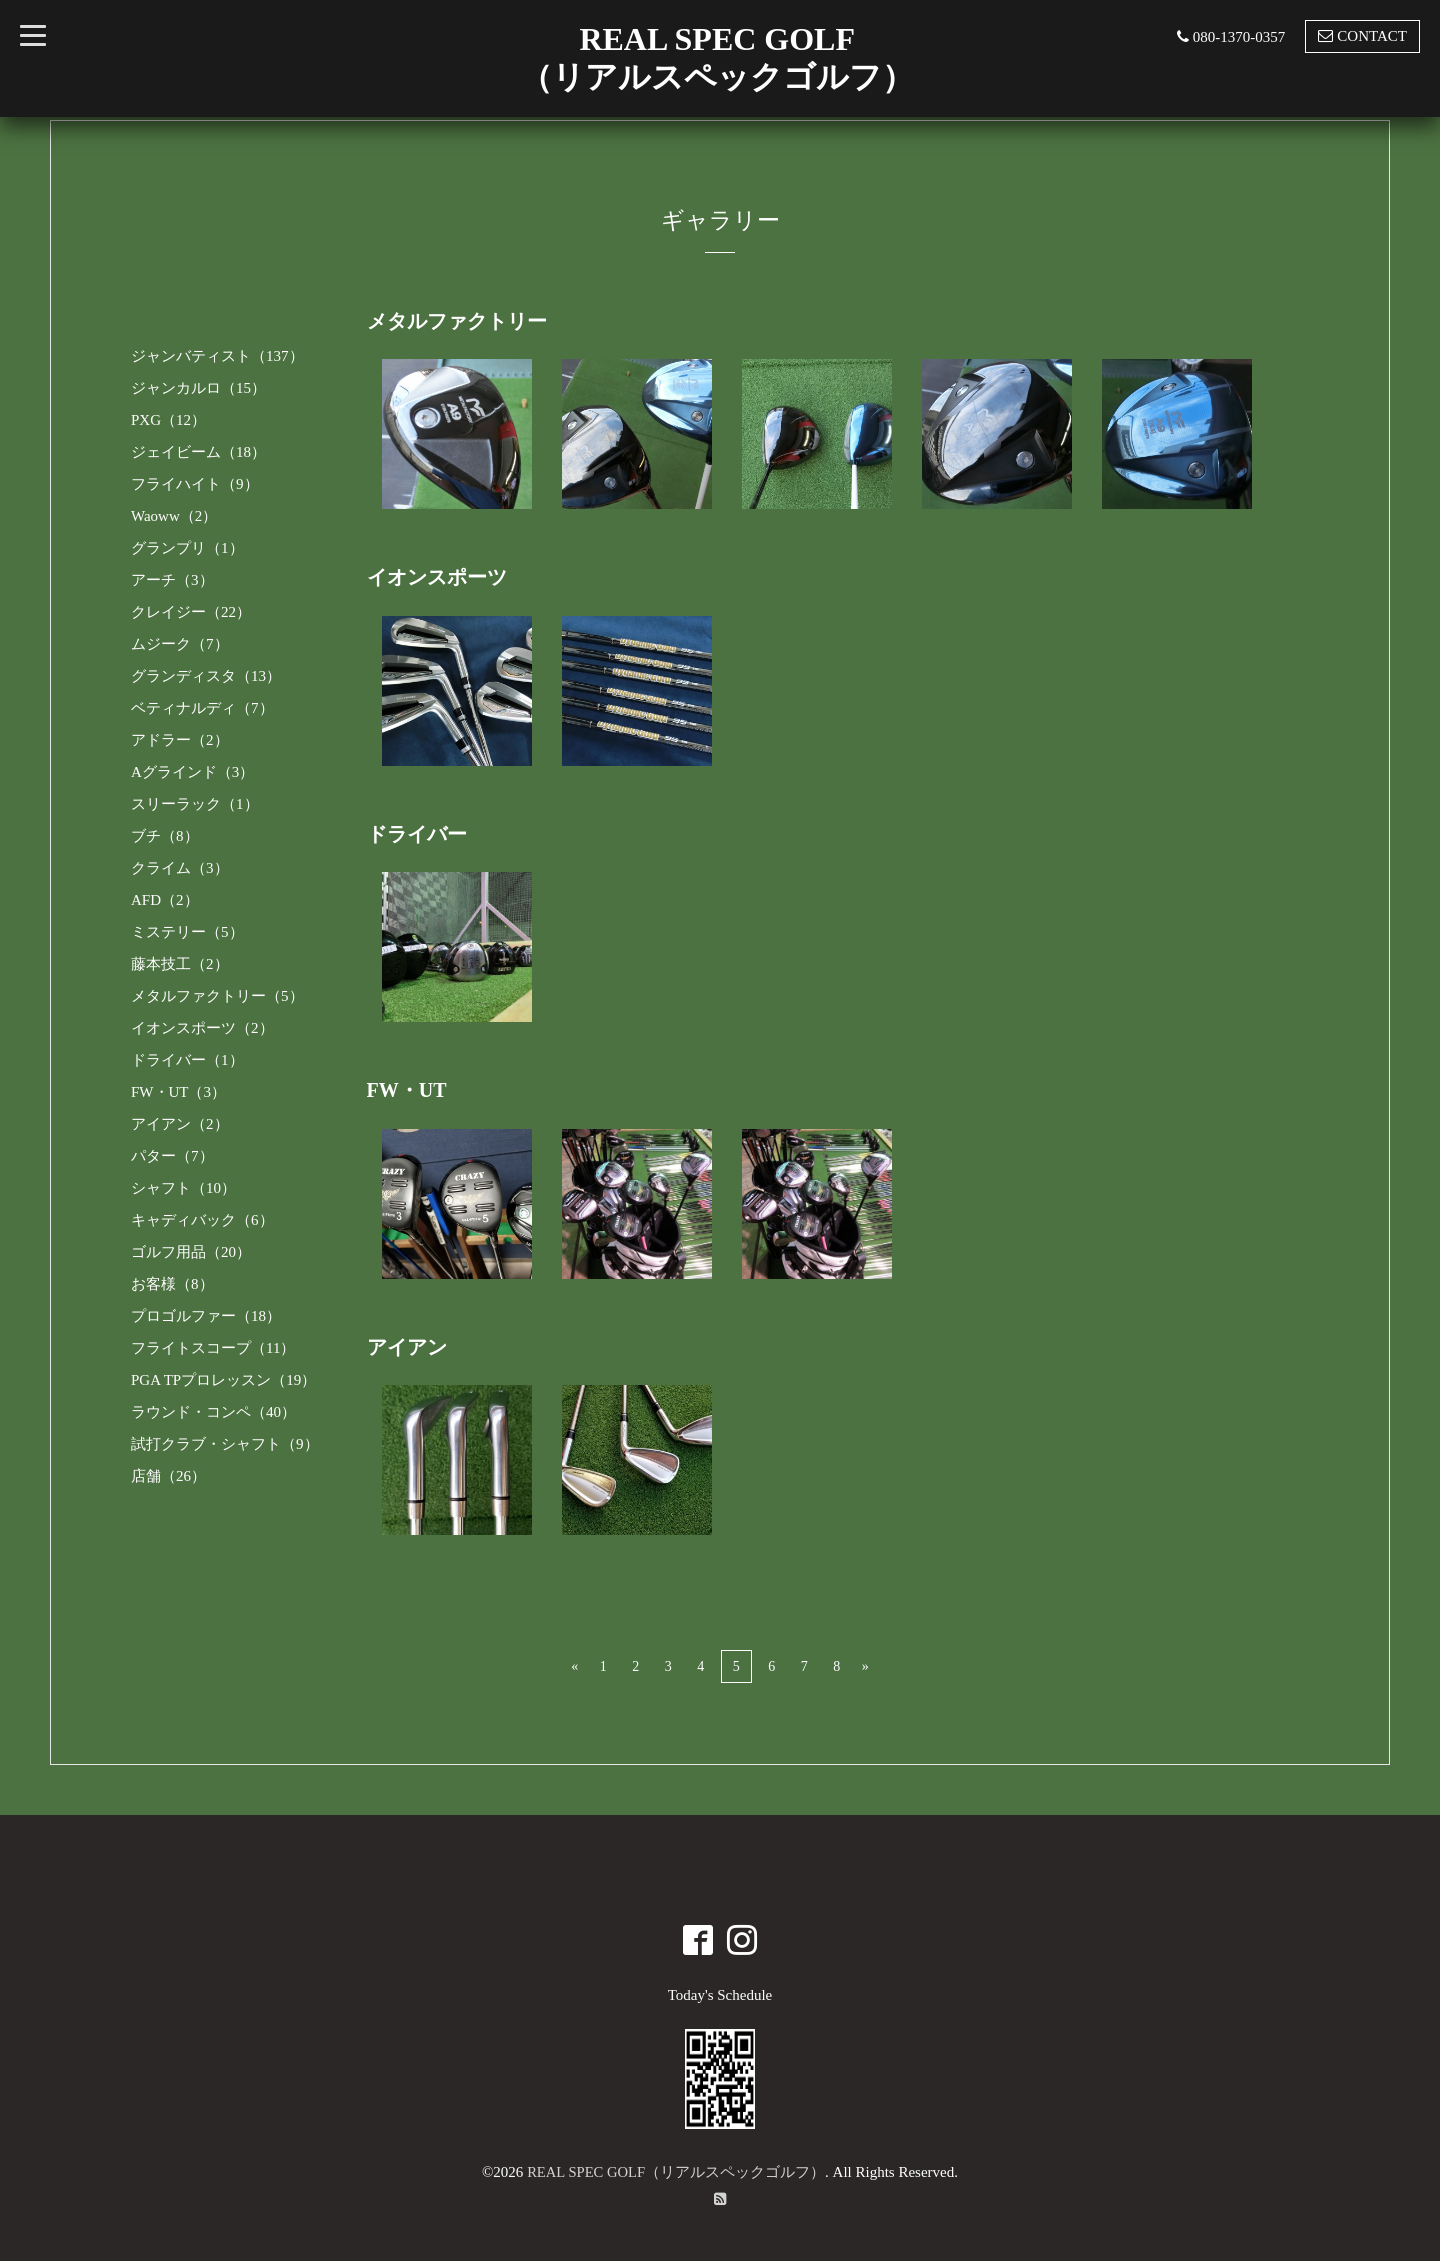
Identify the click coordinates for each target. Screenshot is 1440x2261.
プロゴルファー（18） (206, 1316)
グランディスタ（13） (206, 676)
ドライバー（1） (187, 1060)
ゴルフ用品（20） (191, 1252)
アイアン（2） (180, 1124)
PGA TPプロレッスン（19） (223, 1380)
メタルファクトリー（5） (217, 996)
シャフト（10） (183, 1188)
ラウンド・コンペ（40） (213, 1412)
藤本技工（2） (180, 964)
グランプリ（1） (187, 548)
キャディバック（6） (202, 1220)
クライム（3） (180, 868)
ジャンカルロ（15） (198, 388)
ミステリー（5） (187, 932)
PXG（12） (168, 420)
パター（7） (172, 1156)
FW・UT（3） (178, 1092)
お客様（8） (172, 1284)
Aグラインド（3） (192, 772)
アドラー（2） (180, 740)
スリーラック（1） (195, 804)
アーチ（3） (172, 580)
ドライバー (417, 833)
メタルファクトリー (457, 321)
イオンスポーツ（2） (202, 1028)
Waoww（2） (174, 516)
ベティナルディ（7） (202, 708)
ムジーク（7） (180, 644)
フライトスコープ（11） (213, 1348)
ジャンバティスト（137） (217, 356)
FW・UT (407, 1089)
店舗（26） (168, 1476)
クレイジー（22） (191, 612)
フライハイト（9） (195, 484)
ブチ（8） (165, 836)
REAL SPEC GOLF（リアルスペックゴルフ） (676, 2170)
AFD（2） (165, 900)
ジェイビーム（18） (198, 452)
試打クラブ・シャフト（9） (225, 1444)
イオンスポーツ (437, 577)
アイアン (407, 1345)
